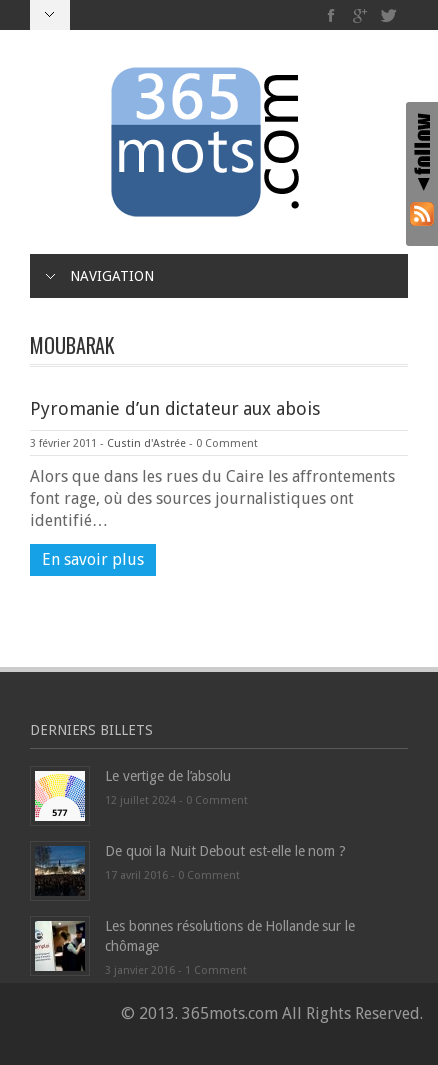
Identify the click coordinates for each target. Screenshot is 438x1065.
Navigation (100, 276)
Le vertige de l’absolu (168, 776)
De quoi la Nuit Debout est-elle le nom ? (225, 851)
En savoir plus (93, 559)
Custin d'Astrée (146, 443)
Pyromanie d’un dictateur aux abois (175, 408)
